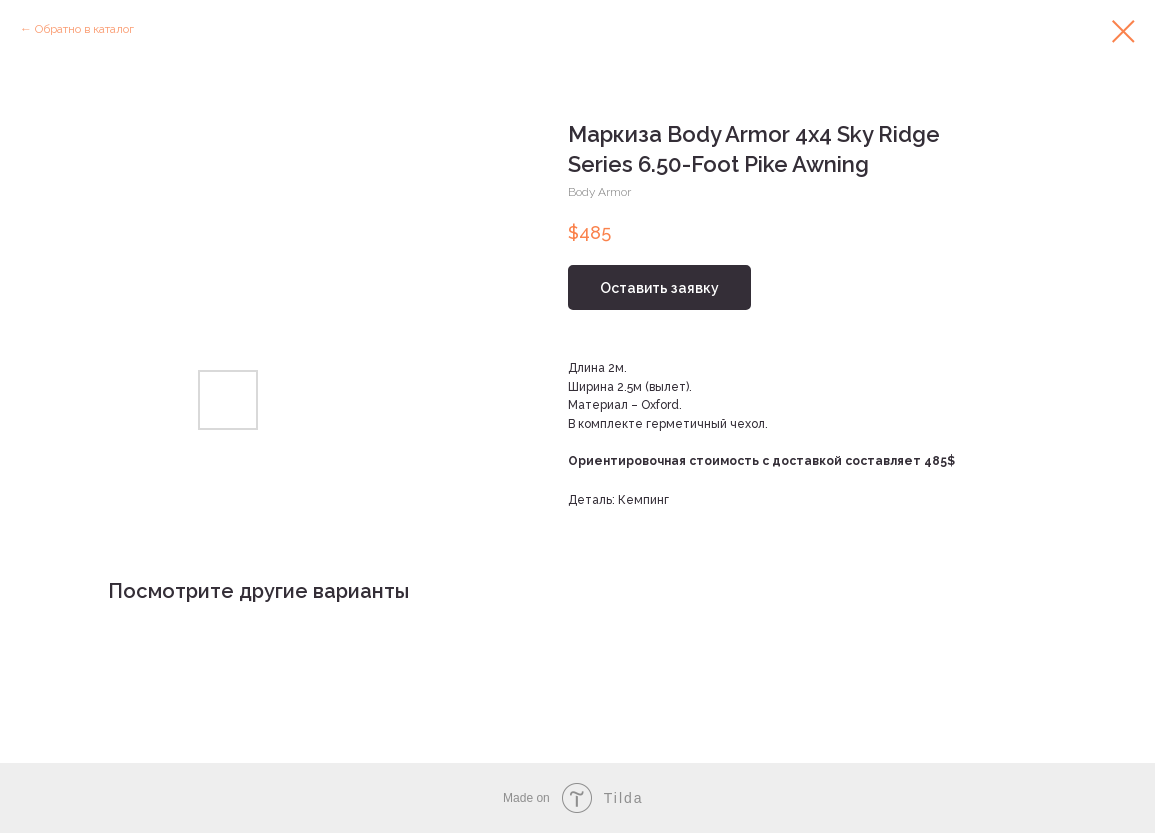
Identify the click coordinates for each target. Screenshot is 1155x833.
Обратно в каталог (84, 29)
